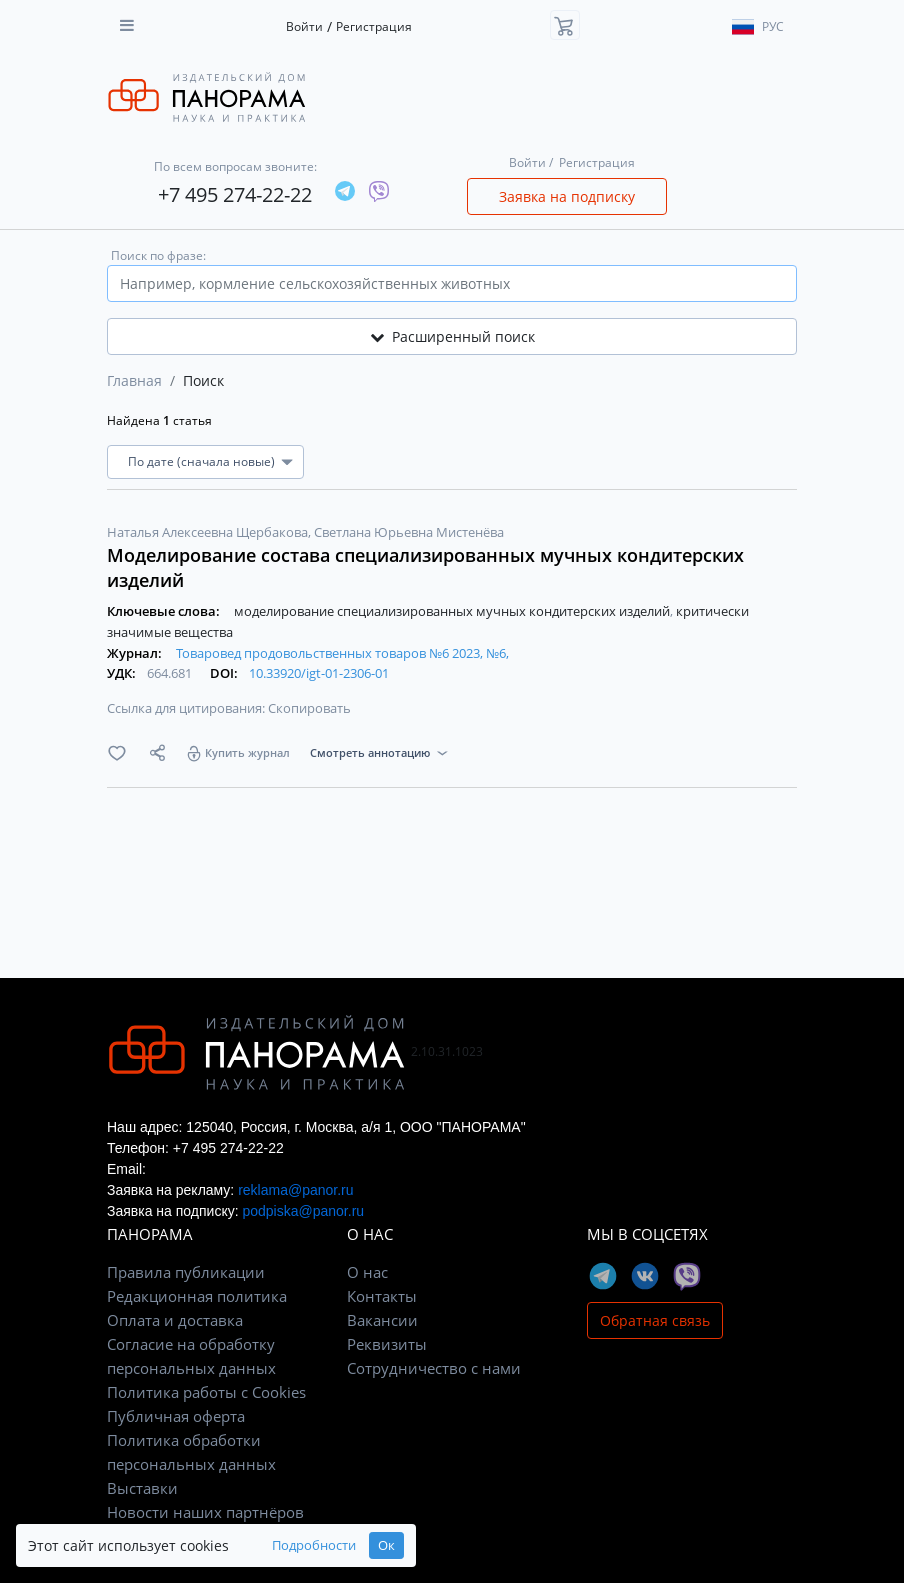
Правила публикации (186, 1272)
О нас (367, 1272)
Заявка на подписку (567, 196)
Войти (304, 26)
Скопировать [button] (309, 708)
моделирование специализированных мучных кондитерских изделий (453, 611)
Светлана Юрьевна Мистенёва (409, 532)
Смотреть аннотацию (370, 752)
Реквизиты (387, 1344)
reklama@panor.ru (295, 1190)
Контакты (382, 1296)
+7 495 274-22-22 (235, 194)
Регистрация (374, 26)
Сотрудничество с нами (434, 1368)
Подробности (314, 1545)
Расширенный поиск (452, 336)
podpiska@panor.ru (303, 1211)
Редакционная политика (197, 1296)
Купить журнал (247, 752)
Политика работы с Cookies (206, 1392)
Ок (386, 1545)
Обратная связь (655, 1320)
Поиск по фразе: (158, 255)
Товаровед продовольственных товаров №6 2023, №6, (342, 653)
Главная (134, 380)
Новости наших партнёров (205, 1512)
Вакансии (382, 1320)
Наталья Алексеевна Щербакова (209, 532)
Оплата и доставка (175, 1320)
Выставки (142, 1488)
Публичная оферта (176, 1416)
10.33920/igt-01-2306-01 (319, 673)
